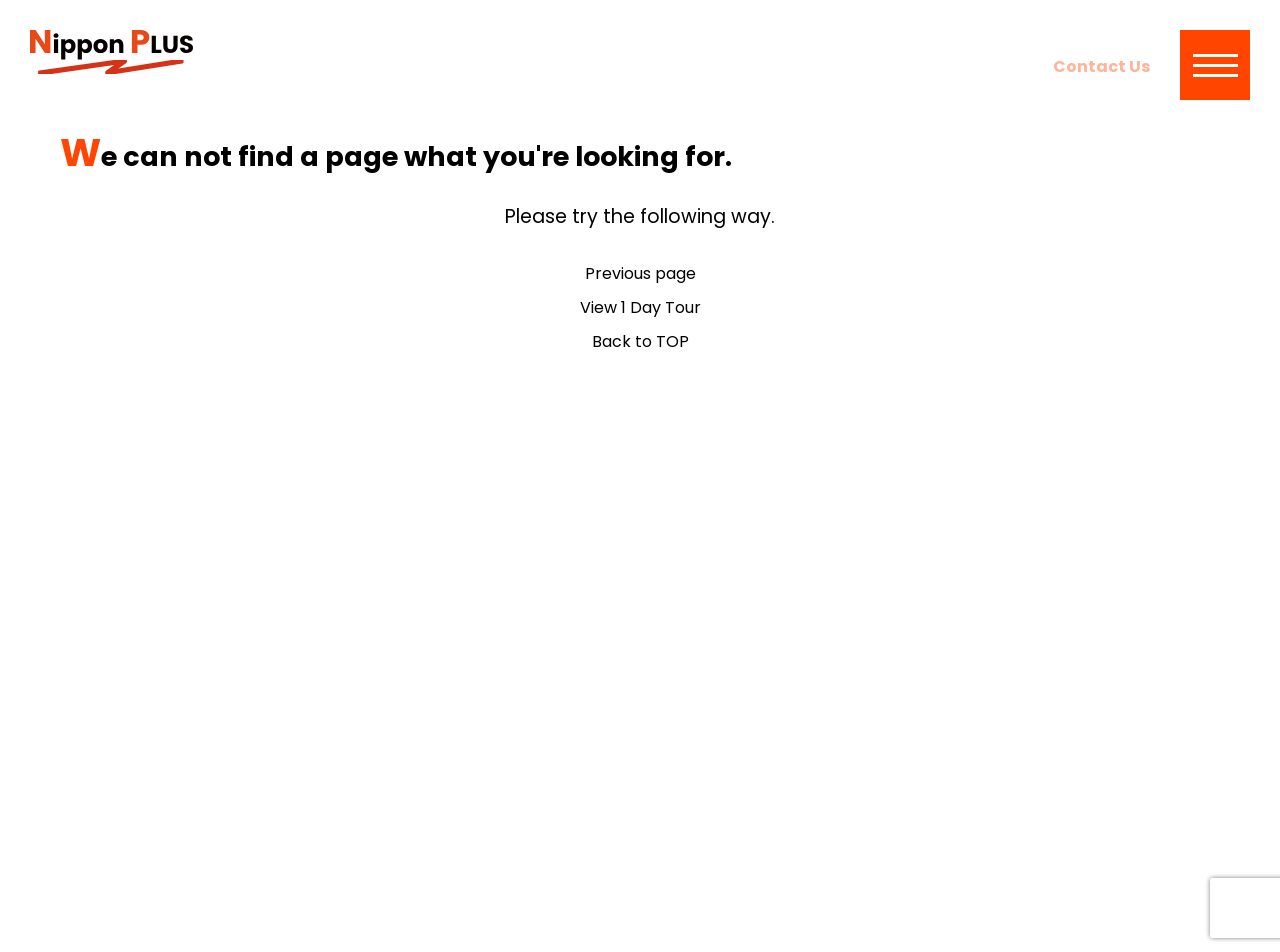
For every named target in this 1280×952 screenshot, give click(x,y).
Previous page (640, 273)
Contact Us (1101, 66)
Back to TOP (640, 341)
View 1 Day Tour (640, 307)
